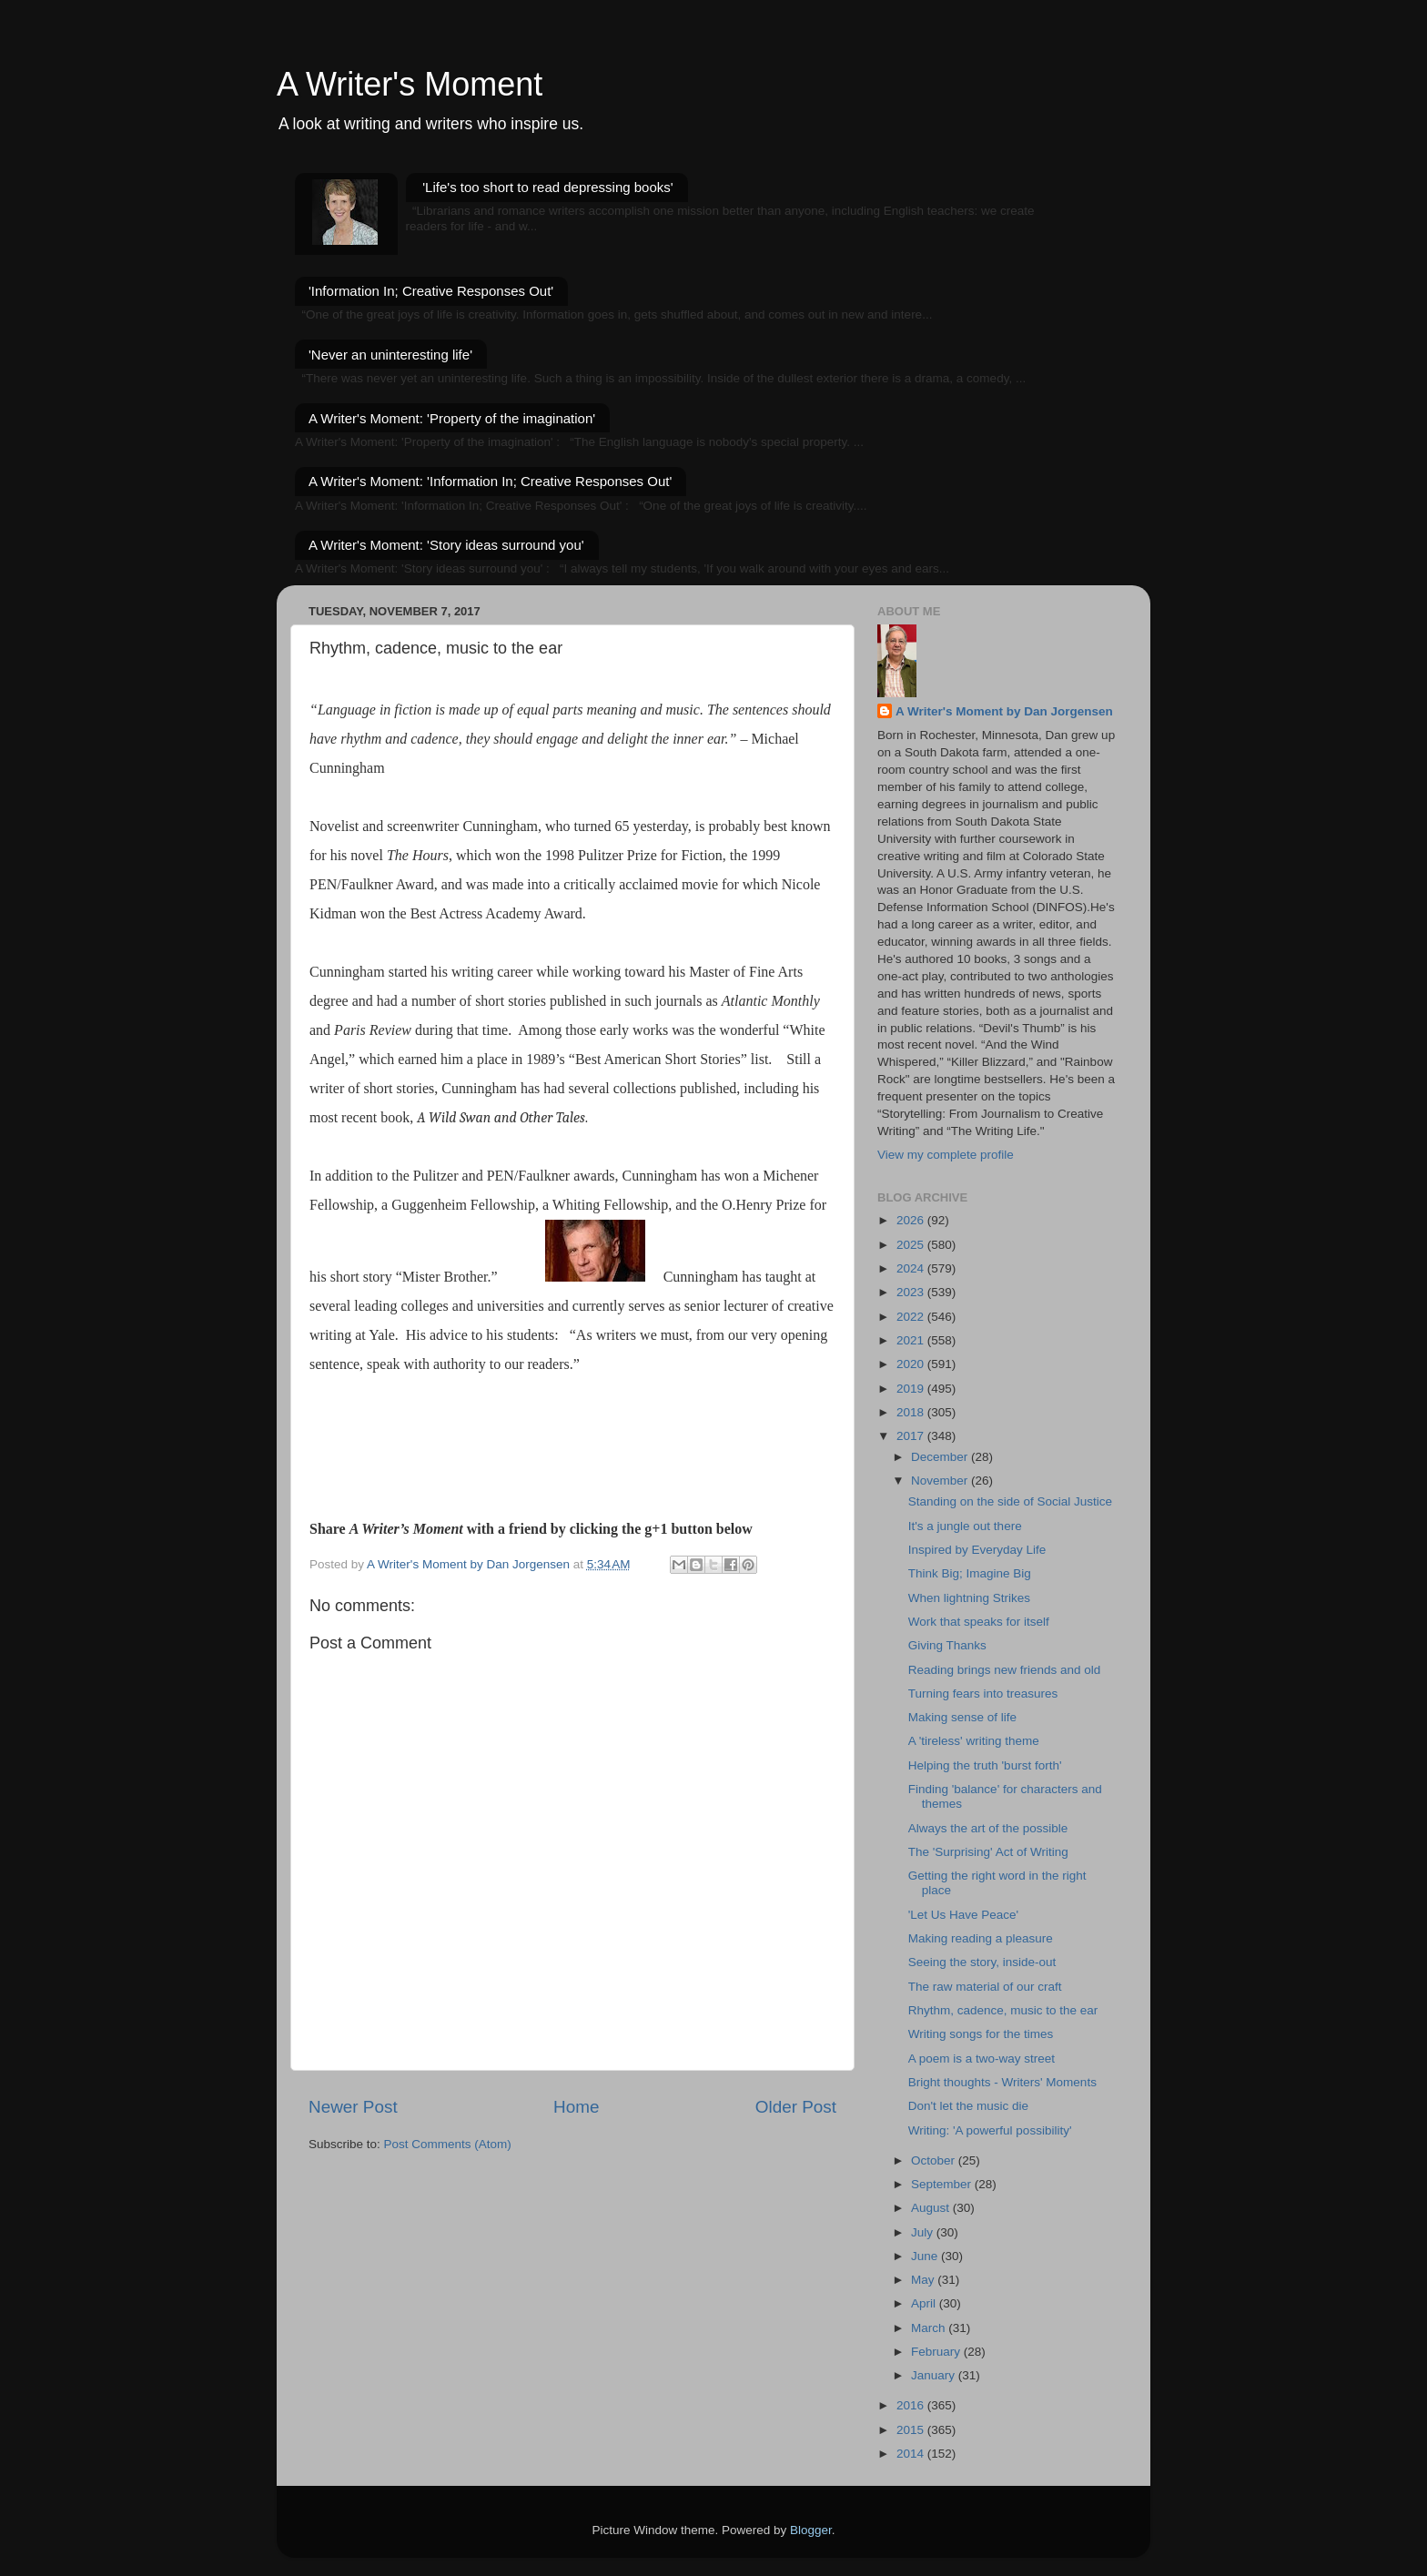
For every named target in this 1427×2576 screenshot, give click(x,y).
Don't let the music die (968, 2106)
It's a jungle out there (965, 1526)
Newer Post (353, 2106)
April (925, 2303)
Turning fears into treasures (983, 1693)
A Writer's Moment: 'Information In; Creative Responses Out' (490, 481)
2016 (911, 2405)
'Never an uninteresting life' (390, 354)
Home (576, 2106)
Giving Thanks (947, 1645)
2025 (911, 1245)
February (937, 2351)
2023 (911, 1292)
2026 (911, 1220)
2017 (911, 1436)
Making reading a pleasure (980, 1938)
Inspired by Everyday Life (977, 1550)
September (943, 2184)
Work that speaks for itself (978, 1621)
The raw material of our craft (985, 1986)
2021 (911, 1340)
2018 (911, 1412)
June (926, 2256)
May (924, 2280)
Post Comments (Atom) (447, 2144)
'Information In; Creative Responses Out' (431, 291)
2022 (911, 1316)
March (929, 2328)
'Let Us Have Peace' (963, 1915)
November (941, 1480)
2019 (911, 1388)
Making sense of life (962, 1717)
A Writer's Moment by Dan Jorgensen (1004, 711)
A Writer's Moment (409, 84)
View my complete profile (945, 1154)
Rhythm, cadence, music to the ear (1003, 2010)
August (932, 2208)
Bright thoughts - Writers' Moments (1002, 2082)
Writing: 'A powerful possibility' (990, 2130)
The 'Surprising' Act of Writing (988, 1852)
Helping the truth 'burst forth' (985, 1765)
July (923, 2232)
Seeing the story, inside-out (982, 1962)
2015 (911, 2430)
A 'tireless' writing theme (973, 1741)
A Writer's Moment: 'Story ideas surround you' (446, 545)
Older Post (795, 2106)
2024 (911, 1268)
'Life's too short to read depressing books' (547, 187)
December (941, 1457)
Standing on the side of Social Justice (1010, 1501)
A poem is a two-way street (981, 2058)
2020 (911, 1364)
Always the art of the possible (988, 1828)
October (934, 2160)
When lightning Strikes (969, 1598)
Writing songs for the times (981, 2034)
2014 (911, 2453)
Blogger (811, 2530)
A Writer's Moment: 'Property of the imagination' (452, 418)
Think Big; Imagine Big (969, 1573)
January (934, 2375)
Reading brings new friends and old (1004, 1670)
